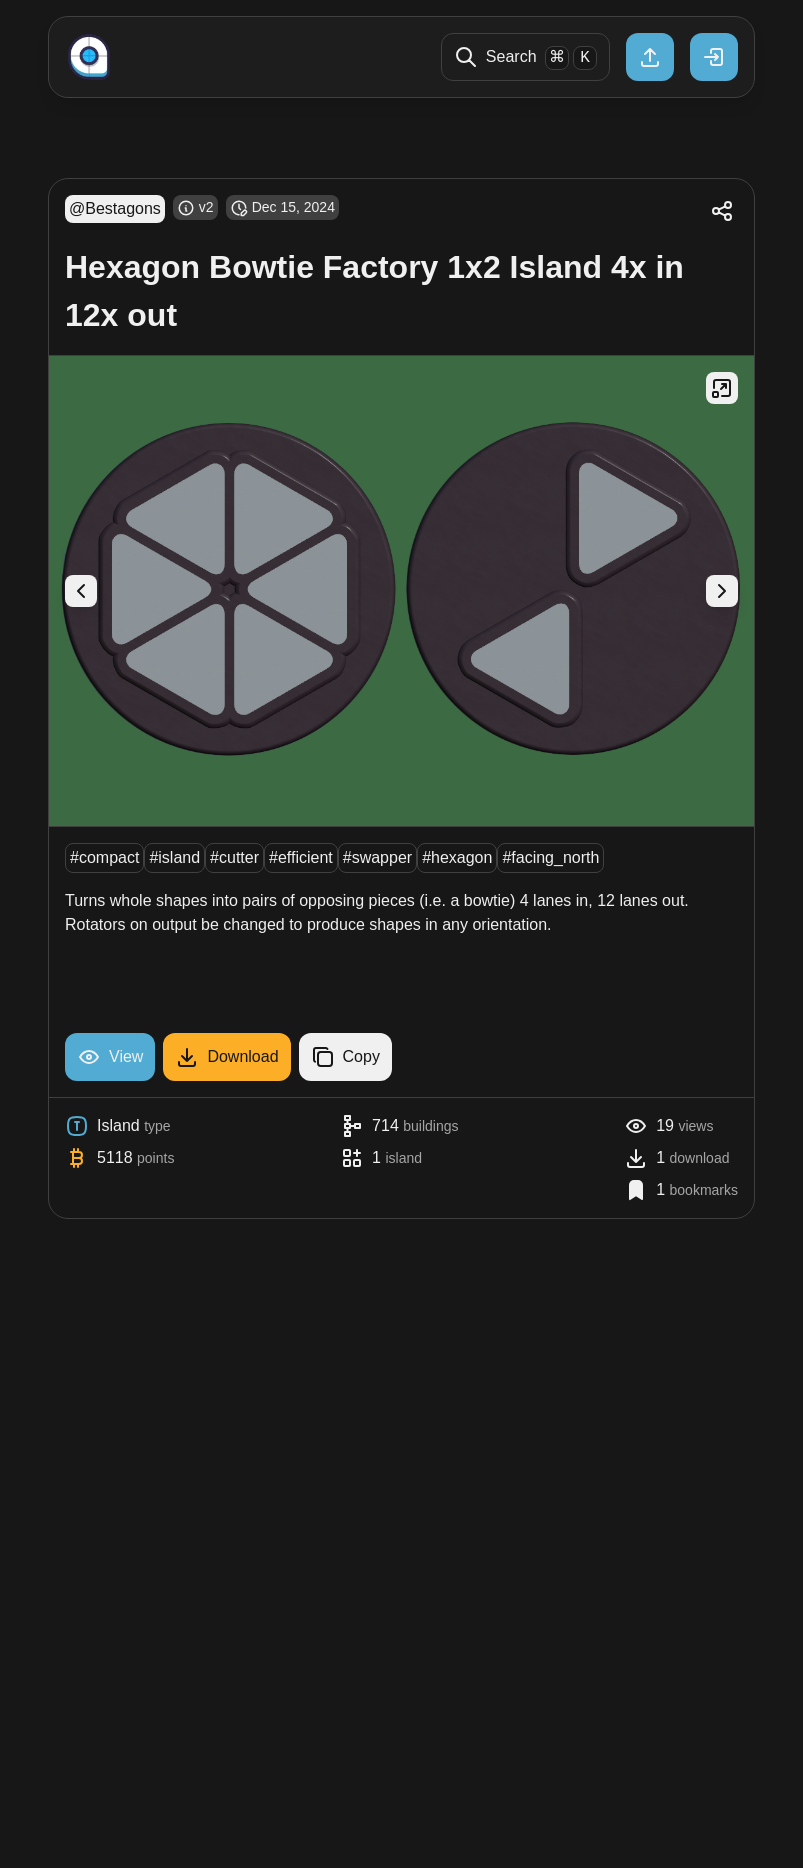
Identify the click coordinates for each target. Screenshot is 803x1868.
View (110, 1057)
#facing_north (550, 857)
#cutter (234, 857)
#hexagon (457, 857)
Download (226, 1057)
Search (525, 57)
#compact (104, 857)
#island (174, 857)
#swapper (377, 857)
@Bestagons (115, 208)
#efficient (301, 857)
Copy (345, 1057)
